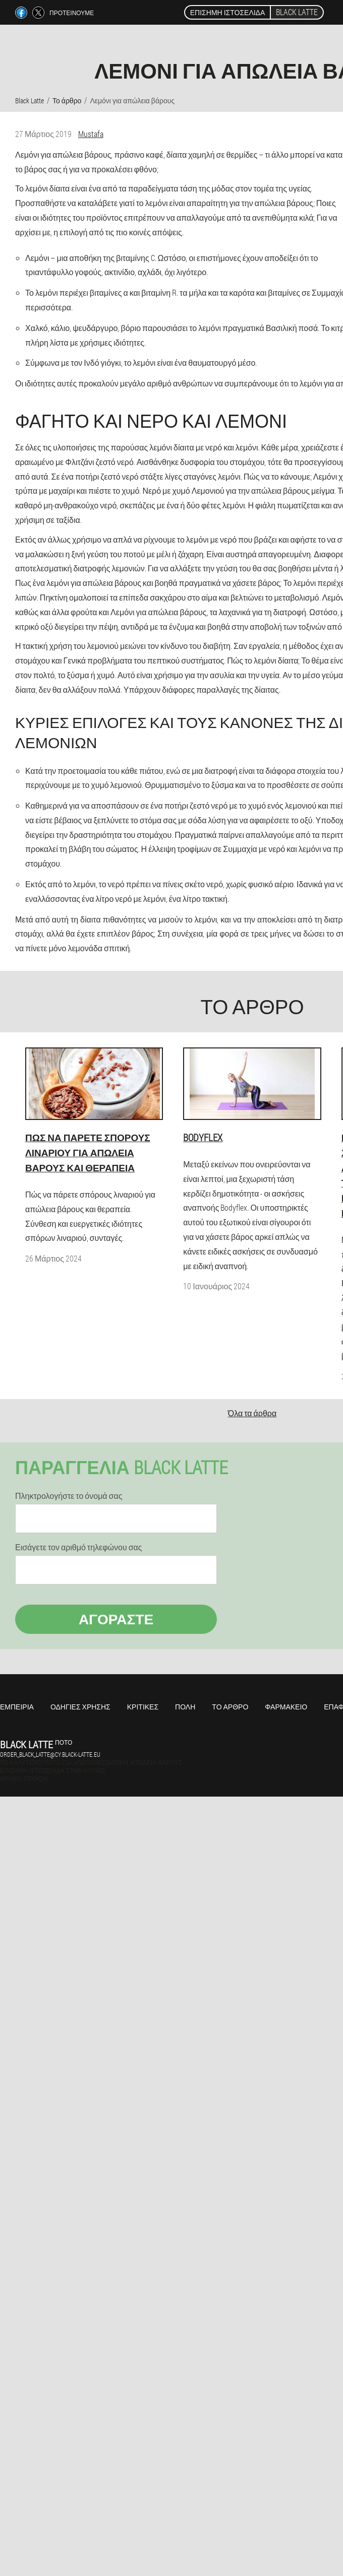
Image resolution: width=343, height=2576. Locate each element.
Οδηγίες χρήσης (80, 1706)
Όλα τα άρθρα (252, 1413)
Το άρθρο (230, 1706)
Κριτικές (142, 1706)
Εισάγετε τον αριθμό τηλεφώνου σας (78, 1547)
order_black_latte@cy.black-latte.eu (50, 1754)
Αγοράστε (116, 1619)
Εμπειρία (17, 1706)
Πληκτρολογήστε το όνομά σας (68, 1496)
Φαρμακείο (286, 1706)
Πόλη (185, 1706)
